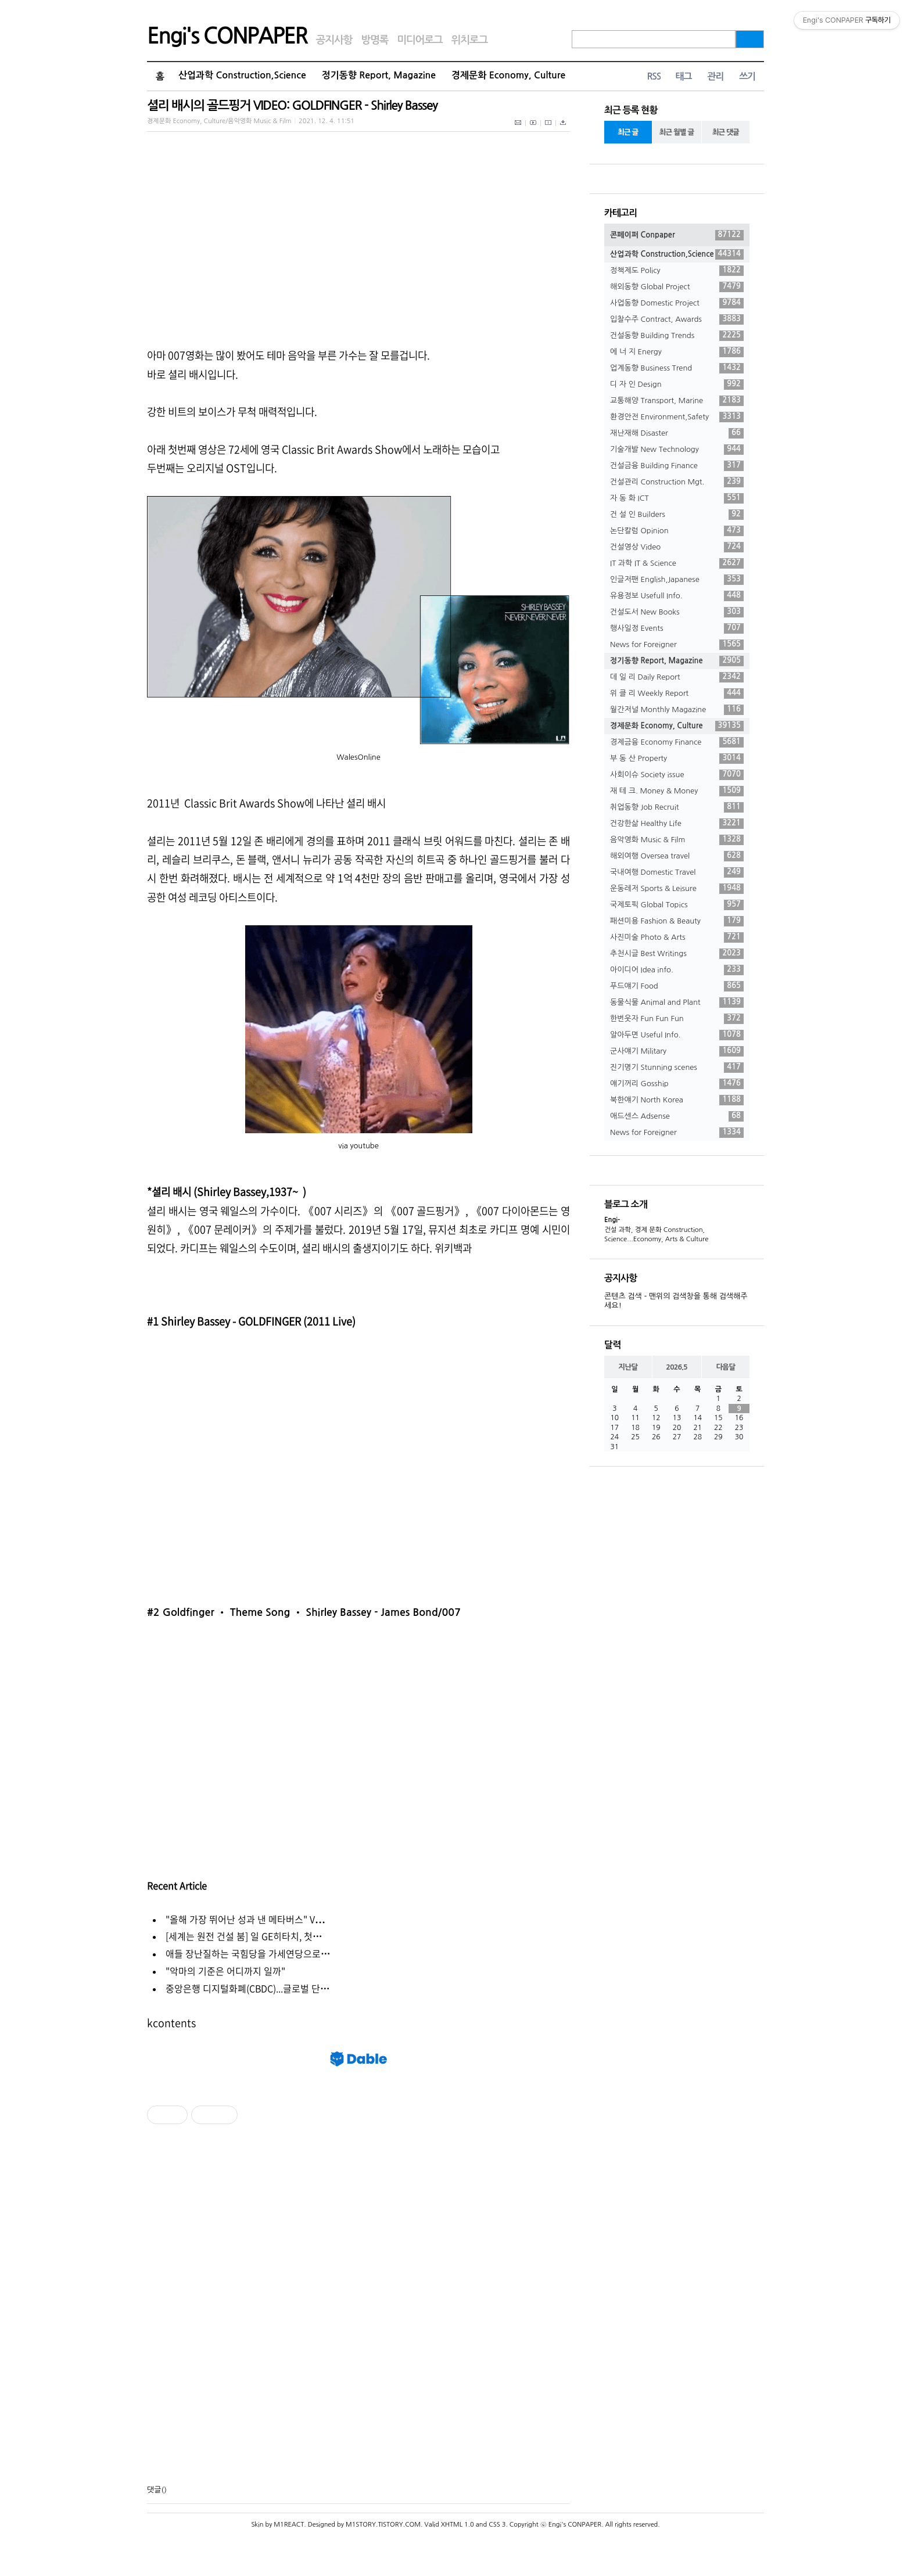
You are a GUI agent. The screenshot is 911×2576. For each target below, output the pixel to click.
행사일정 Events (677, 628)
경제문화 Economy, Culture (508, 75)
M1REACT (289, 2524)
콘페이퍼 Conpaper (677, 235)
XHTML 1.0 (457, 2524)
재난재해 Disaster (677, 433)
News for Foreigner (677, 644)
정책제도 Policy (677, 270)
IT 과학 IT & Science (677, 563)
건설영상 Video (677, 547)
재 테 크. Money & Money (677, 791)
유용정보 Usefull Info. (677, 596)
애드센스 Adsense (677, 1116)
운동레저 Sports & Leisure (677, 888)
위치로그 (469, 40)
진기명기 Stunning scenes (677, 1067)
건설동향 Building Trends (677, 335)
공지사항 (334, 40)
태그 (683, 76)
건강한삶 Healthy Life (677, 823)
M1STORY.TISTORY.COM (383, 2524)
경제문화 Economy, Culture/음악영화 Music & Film (219, 121)
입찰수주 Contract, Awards (677, 319)
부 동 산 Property (677, 758)
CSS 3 (497, 2524)
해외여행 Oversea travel (677, 856)
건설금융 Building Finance (677, 466)
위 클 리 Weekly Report (677, 693)
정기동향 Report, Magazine (379, 75)
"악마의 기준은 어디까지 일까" (225, 1971)
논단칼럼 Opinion (677, 531)
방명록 (374, 40)
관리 (715, 76)
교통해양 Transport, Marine (677, 401)
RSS (654, 76)
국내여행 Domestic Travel (677, 872)
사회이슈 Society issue (677, 775)
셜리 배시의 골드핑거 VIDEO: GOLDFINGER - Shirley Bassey (292, 105)
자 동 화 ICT (677, 498)
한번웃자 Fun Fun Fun (677, 1019)
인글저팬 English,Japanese (677, 579)
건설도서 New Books (677, 612)
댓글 (154, 2490)
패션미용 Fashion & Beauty (677, 921)
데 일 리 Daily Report (677, 677)
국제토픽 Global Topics (677, 905)
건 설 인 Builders (677, 514)
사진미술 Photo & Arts (677, 937)
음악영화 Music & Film (677, 840)
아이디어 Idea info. (677, 970)
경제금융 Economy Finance (677, 742)
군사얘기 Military (677, 1051)
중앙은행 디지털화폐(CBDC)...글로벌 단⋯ (247, 1988)
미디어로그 (419, 40)
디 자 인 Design (677, 384)
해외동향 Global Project (677, 287)
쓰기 (747, 76)
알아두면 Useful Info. (677, 1035)
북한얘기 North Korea (677, 1100)
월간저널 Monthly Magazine (677, 710)
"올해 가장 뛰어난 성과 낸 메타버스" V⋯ (245, 1919)
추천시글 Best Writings (677, 954)
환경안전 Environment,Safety (677, 417)
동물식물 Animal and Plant (677, 1002)
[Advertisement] (358, 2304)
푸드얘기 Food (677, 986)
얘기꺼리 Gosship (677, 1084)
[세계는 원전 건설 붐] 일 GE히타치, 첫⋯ (244, 1936)
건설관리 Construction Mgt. (677, 482)
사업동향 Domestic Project (677, 303)
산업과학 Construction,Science (242, 75)
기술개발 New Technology (677, 449)
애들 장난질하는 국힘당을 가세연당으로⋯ (248, 1953)
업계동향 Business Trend (677, 368)
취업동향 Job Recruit (677, 807)
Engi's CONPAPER (227, 36)
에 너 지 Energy (677, 352)
